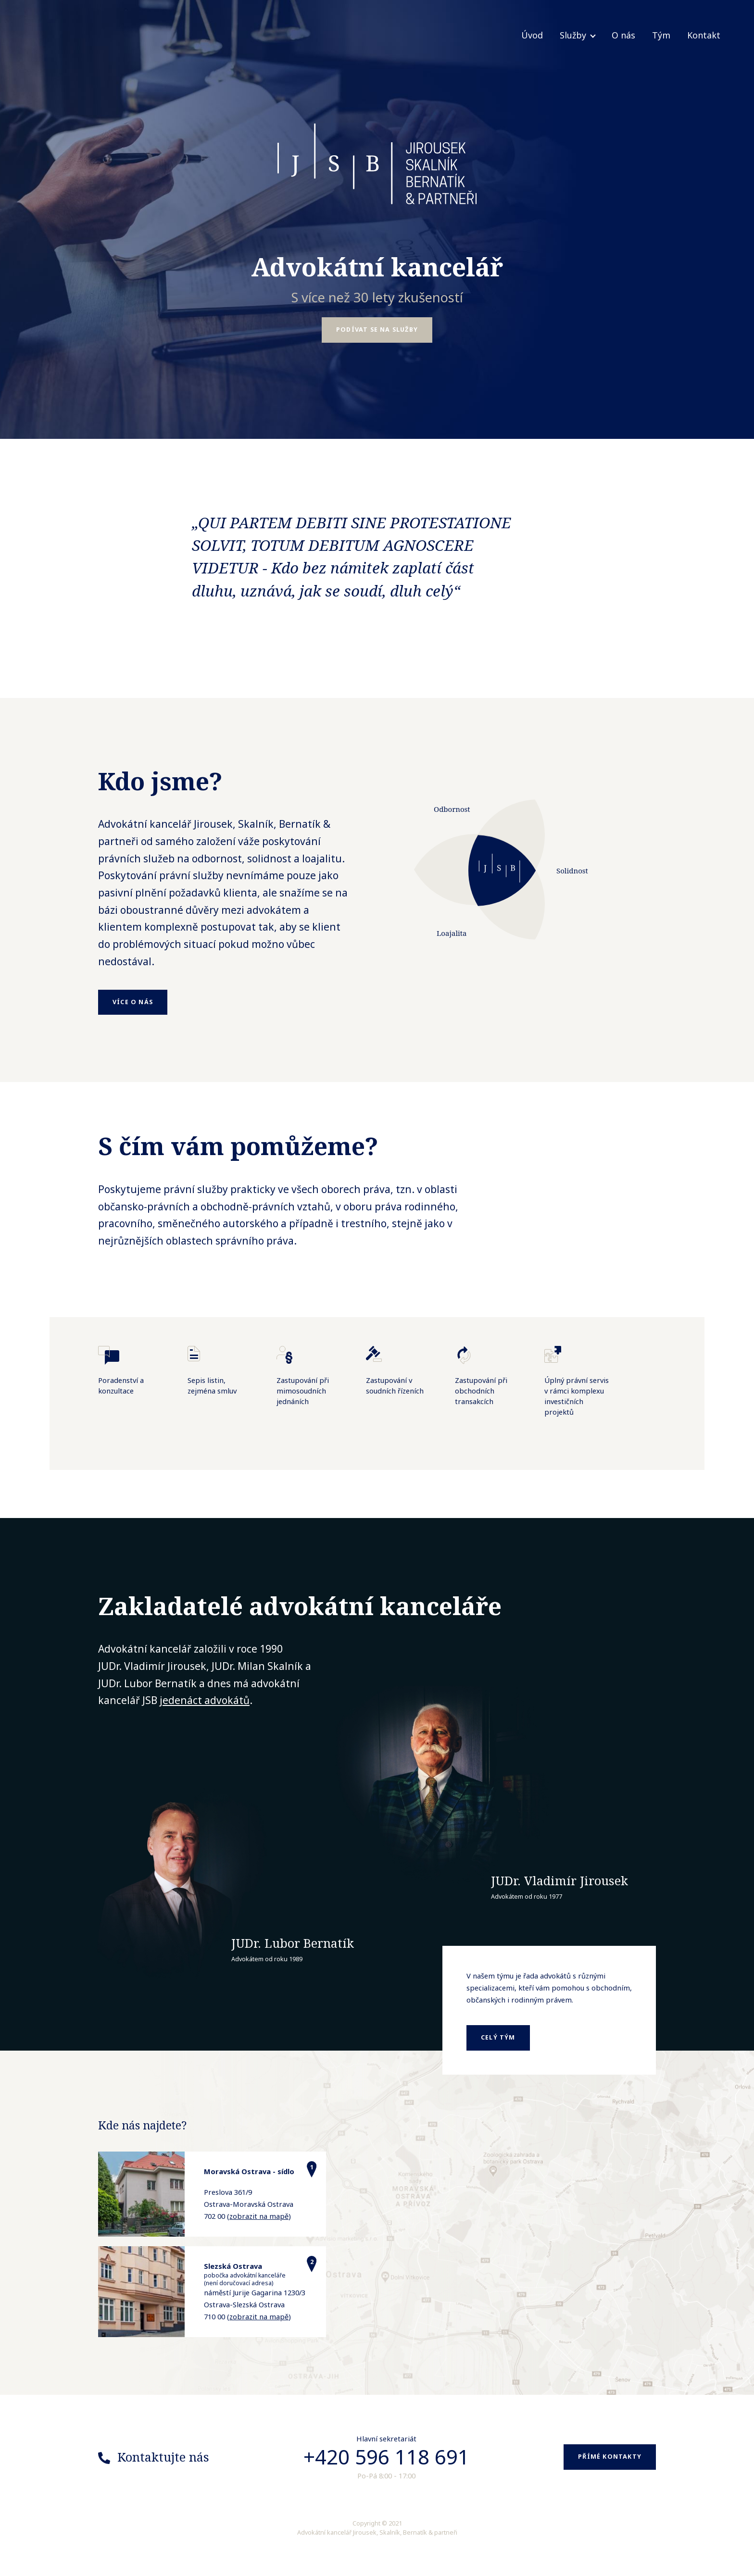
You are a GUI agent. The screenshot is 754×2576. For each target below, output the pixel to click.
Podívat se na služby (377, 329)
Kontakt (703, 35)
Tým (661, 35)
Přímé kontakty (609, 2456)
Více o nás (133, 1002)
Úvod (532, 35)
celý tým (498, 2037)
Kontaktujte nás (163, 2457)
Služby (573, 35)
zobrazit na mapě (259, 2216)
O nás (623, 35)
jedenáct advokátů (205, 1700)
